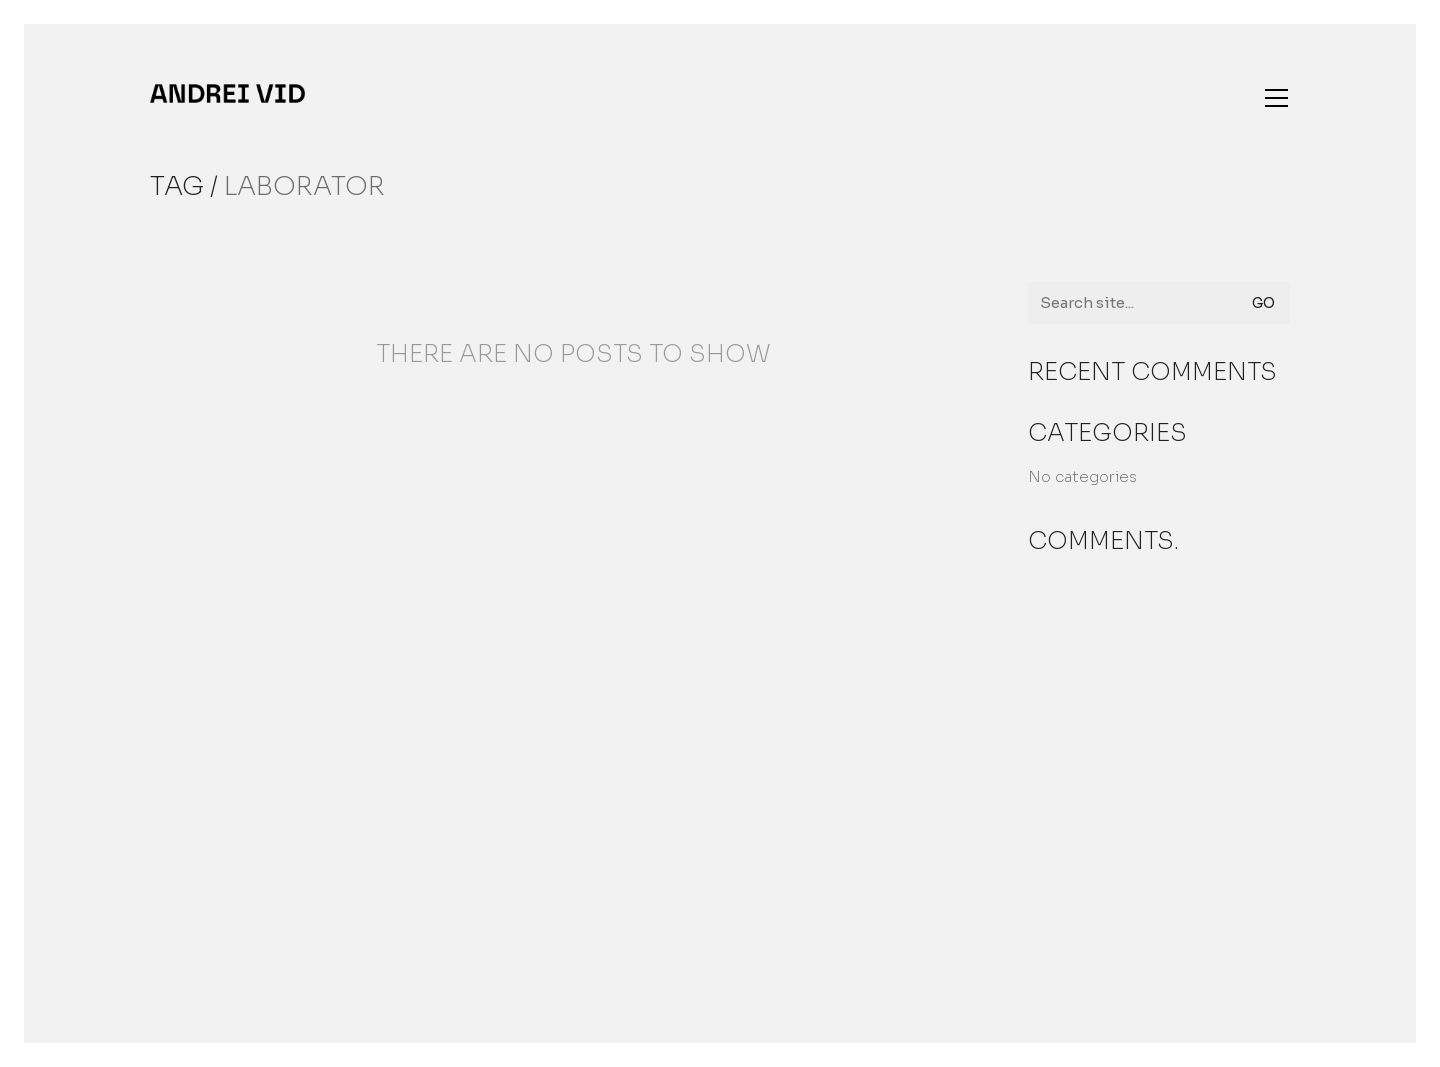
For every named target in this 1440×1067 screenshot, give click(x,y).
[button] (1276, 98)
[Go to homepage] (227, 93)
